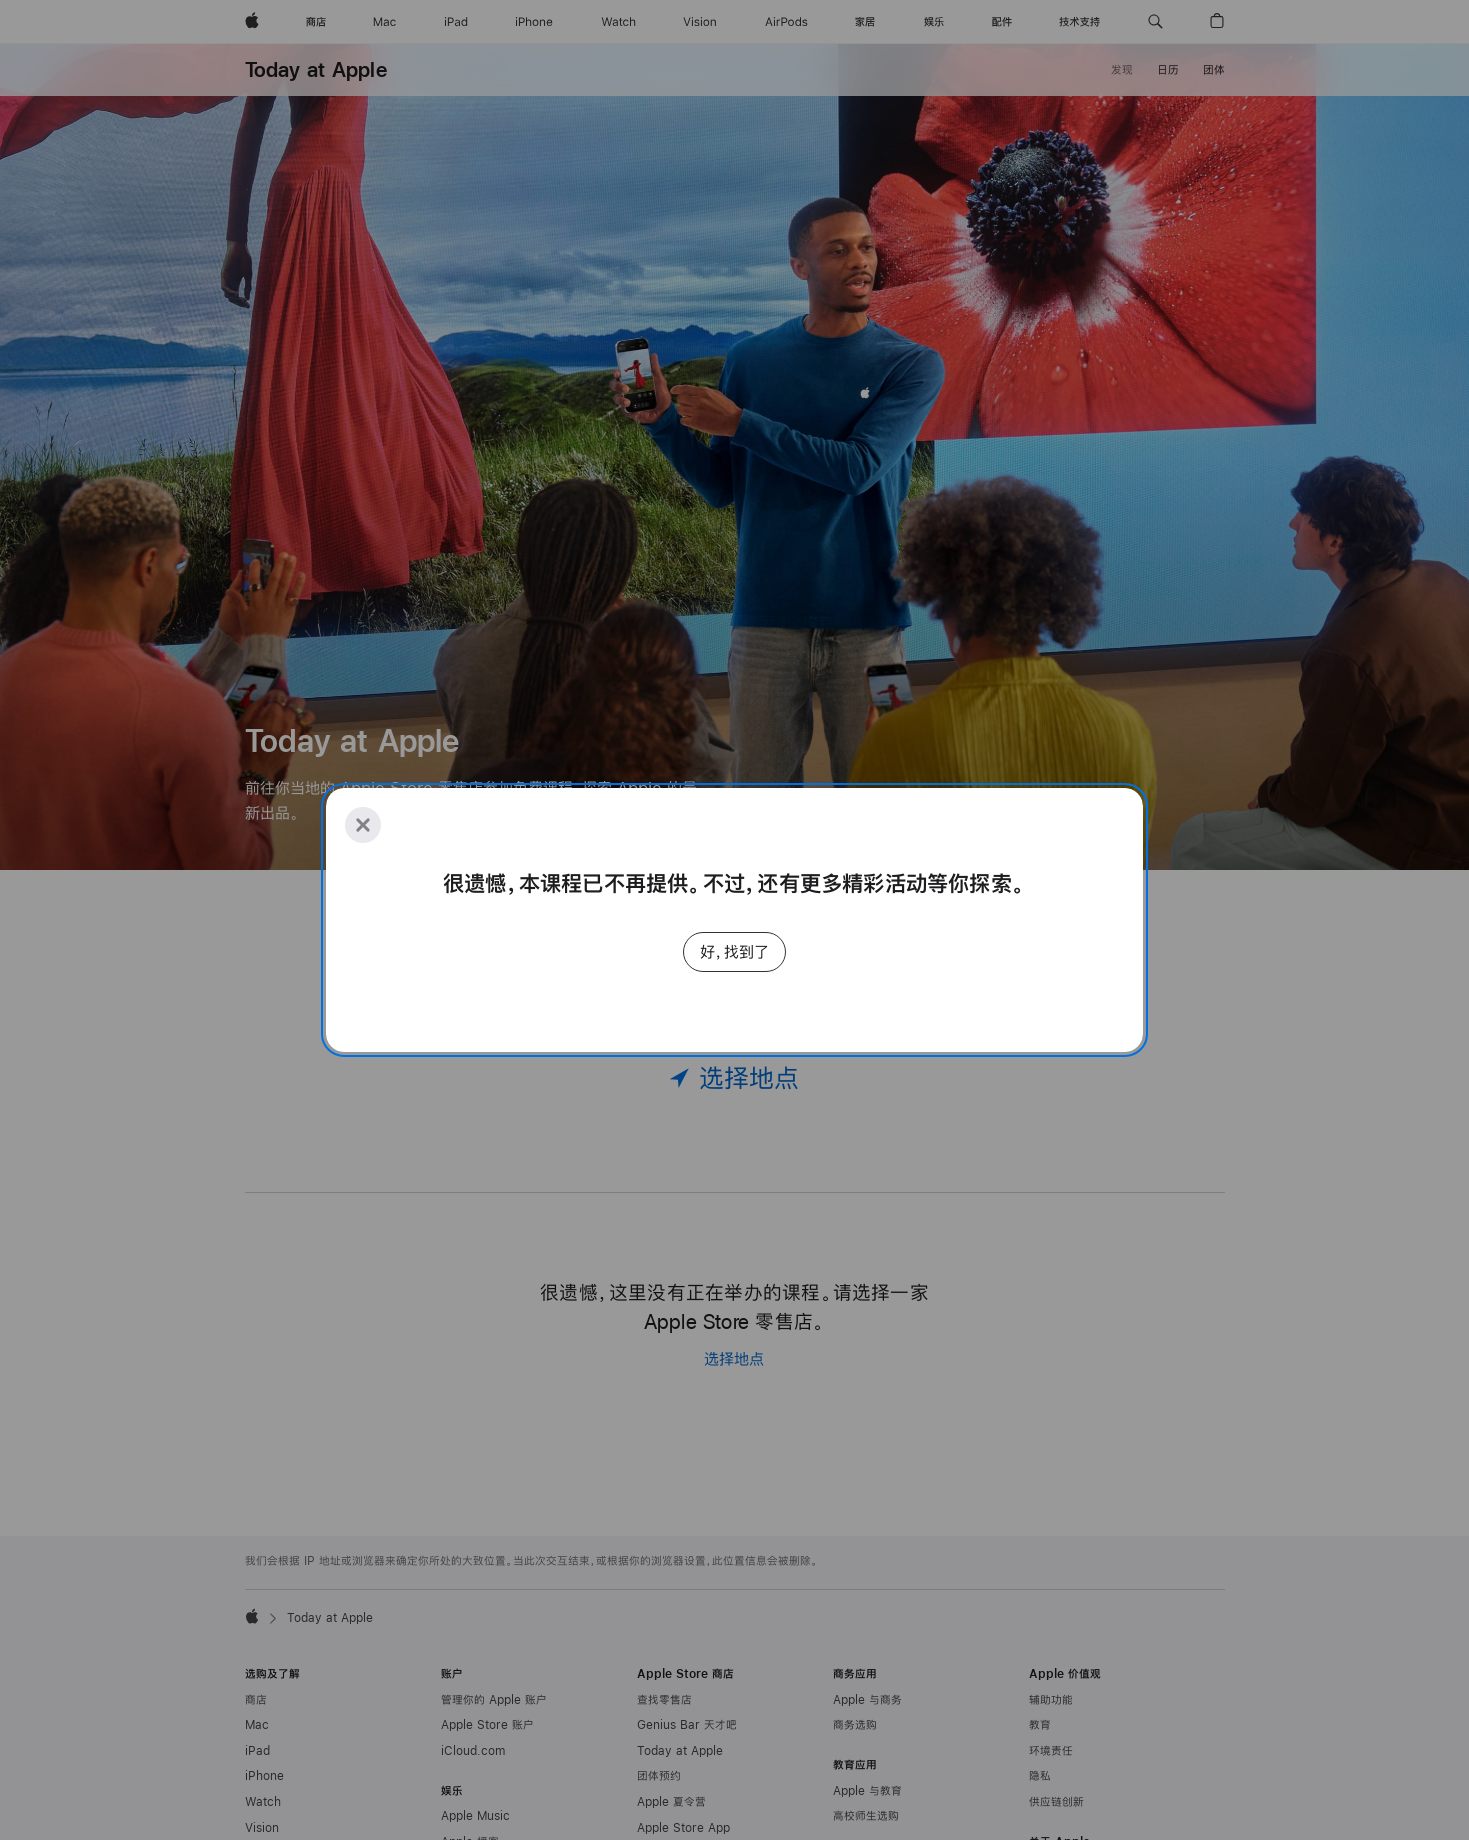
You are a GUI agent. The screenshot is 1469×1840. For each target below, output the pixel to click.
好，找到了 (734, 951)
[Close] (363, 825)
